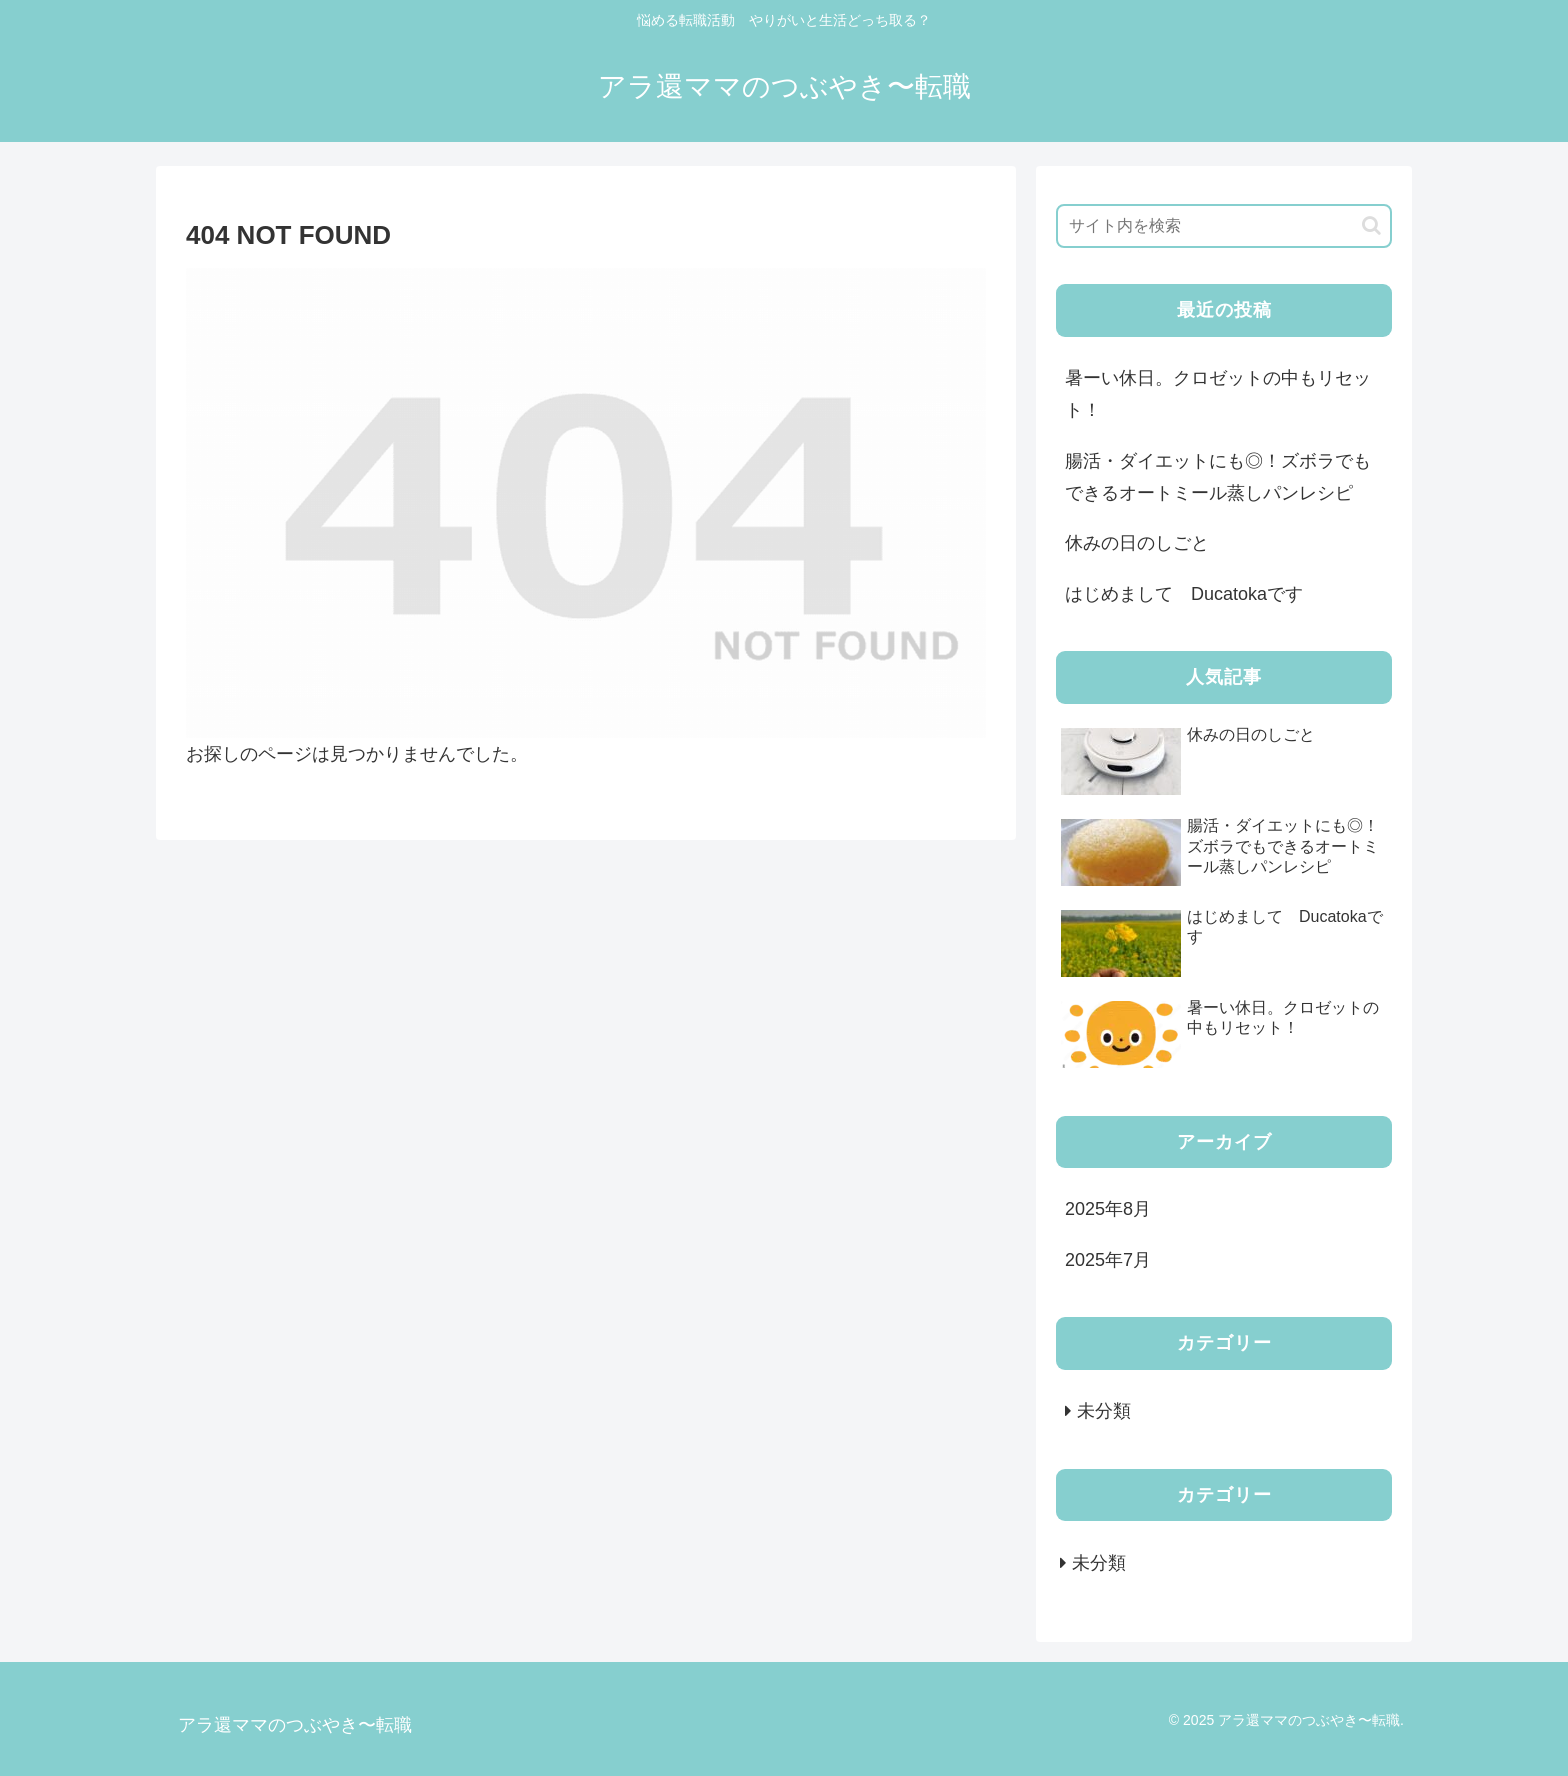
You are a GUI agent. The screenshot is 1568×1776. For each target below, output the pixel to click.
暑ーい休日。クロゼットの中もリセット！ (1218, 394)
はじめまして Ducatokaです (1193, 594)
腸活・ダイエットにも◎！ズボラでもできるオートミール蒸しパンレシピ (1218, 477)
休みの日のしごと (1137, 543)
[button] (1371, 225)
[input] (1224, 226)
